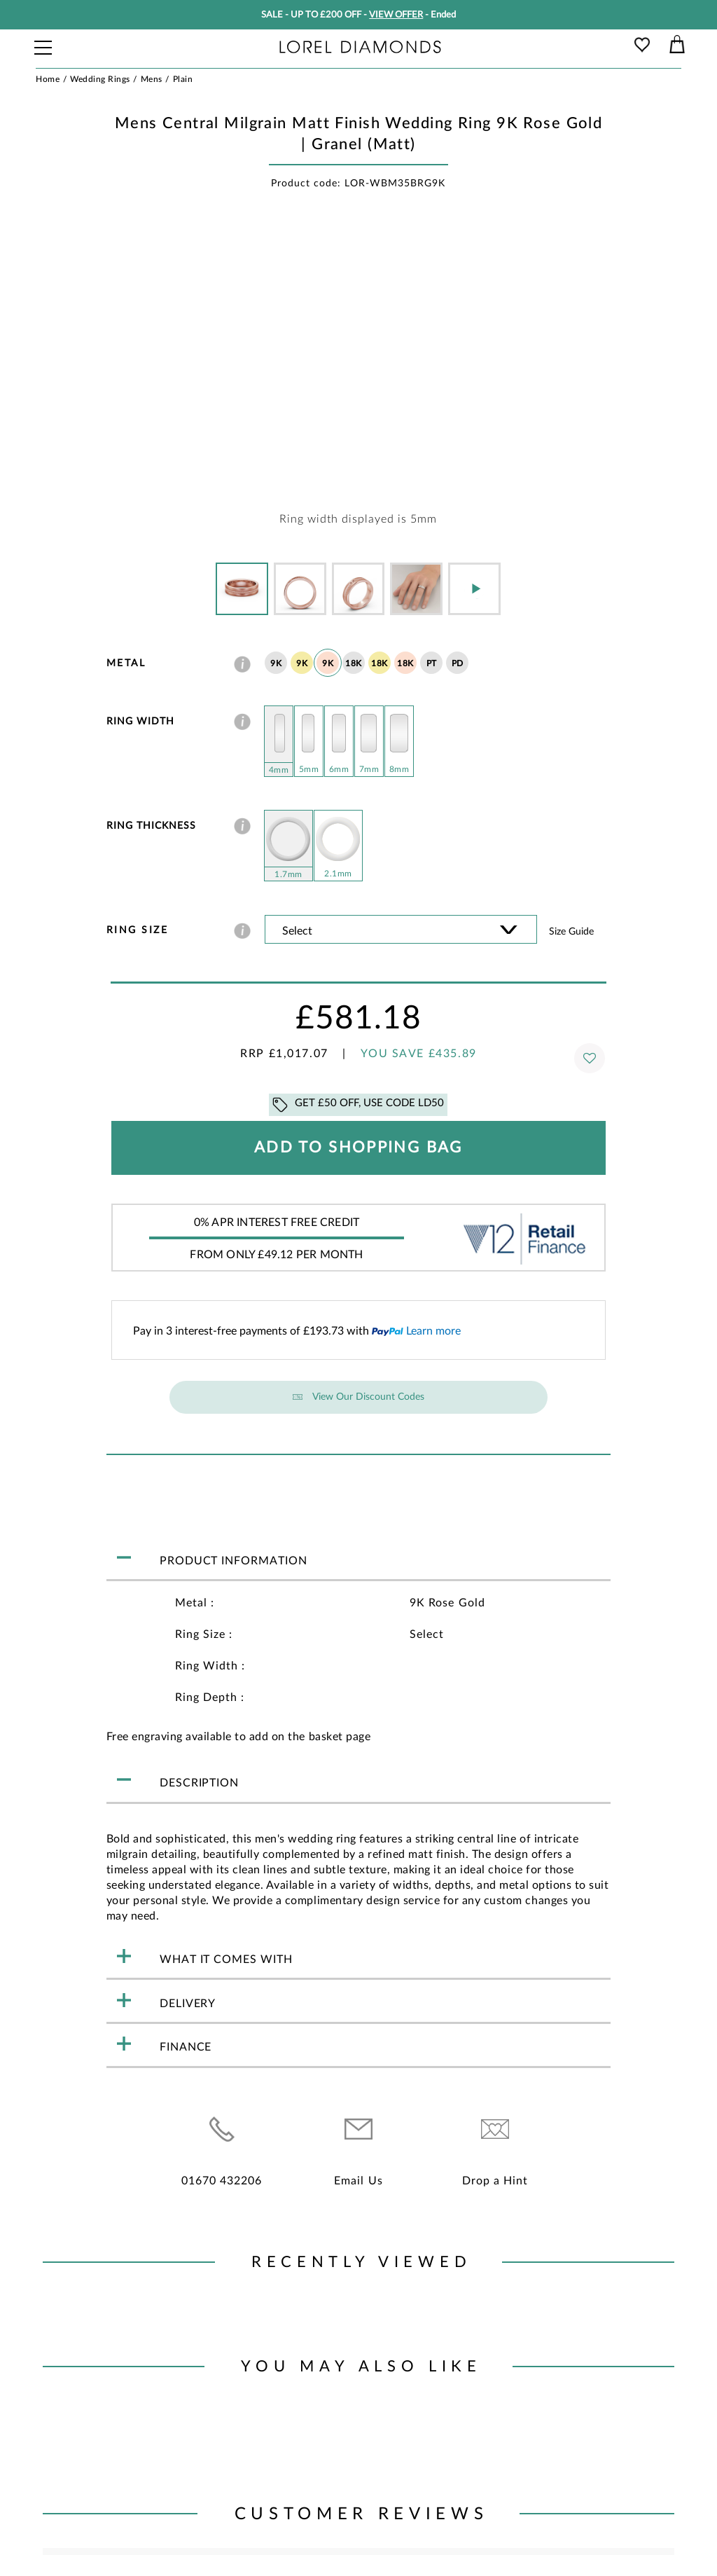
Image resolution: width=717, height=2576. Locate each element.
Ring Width (140, 721)
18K (353, 663)
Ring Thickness (151, 826)
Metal (126, 663)
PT (431, 663)
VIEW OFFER (396, 15)
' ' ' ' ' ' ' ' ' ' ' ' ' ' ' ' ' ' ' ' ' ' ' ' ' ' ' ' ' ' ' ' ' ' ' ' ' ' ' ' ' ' (401, 929)
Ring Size (137, 930)
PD (458, 663)
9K (275, 663)
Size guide (571, 932)
